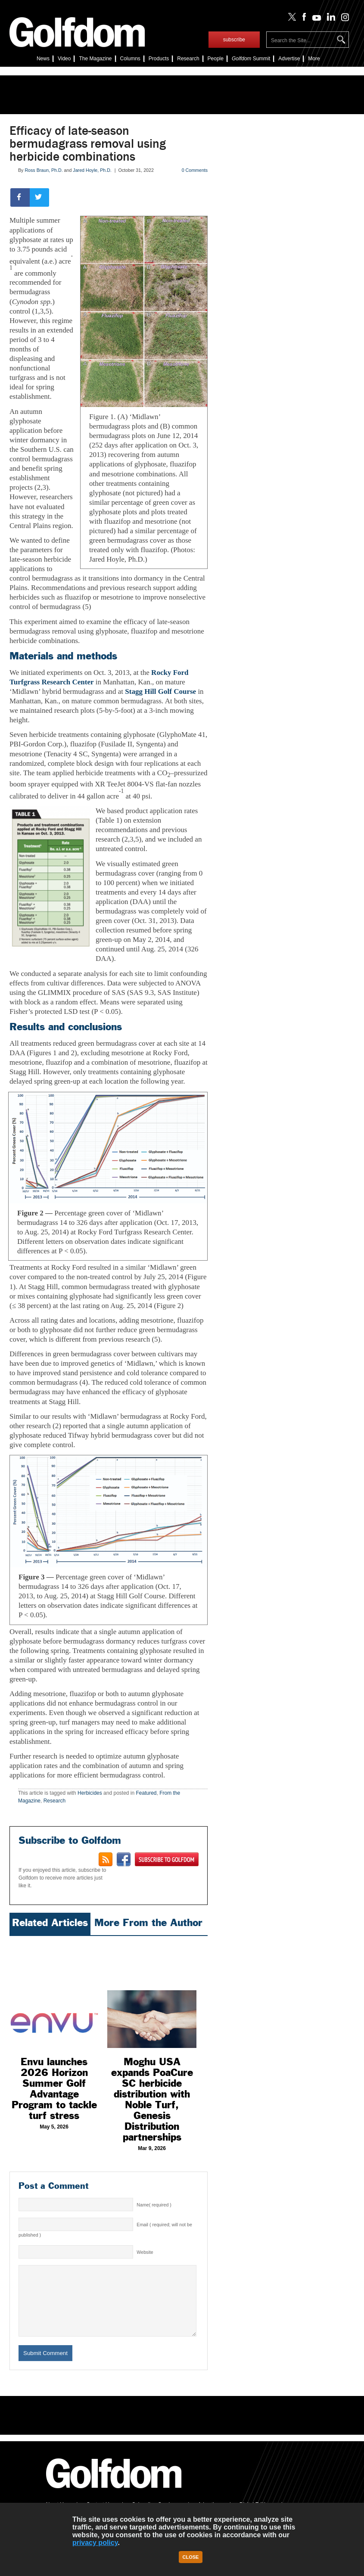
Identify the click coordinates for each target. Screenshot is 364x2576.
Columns (130, 59)
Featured (146, 1793)
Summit (251, 59)
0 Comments (195, 170)
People (216, 59)
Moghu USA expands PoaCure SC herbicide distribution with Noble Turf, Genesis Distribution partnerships (152, 2099)
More (314, 59)
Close (191, 2557)
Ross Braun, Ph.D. (43, 170)
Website (145, 2252)
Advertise (289, 59)
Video (64, 59)
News (43, 59)
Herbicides (90, 1793)
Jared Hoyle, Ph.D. (92, 170)
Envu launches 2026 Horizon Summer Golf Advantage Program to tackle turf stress (54, 2089)
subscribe (234, 40)
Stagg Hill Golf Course (160, 691)
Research (188, 59)
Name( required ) (154, 2204)
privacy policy (95, 2542)
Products (159, 59)
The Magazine (95, 59)
